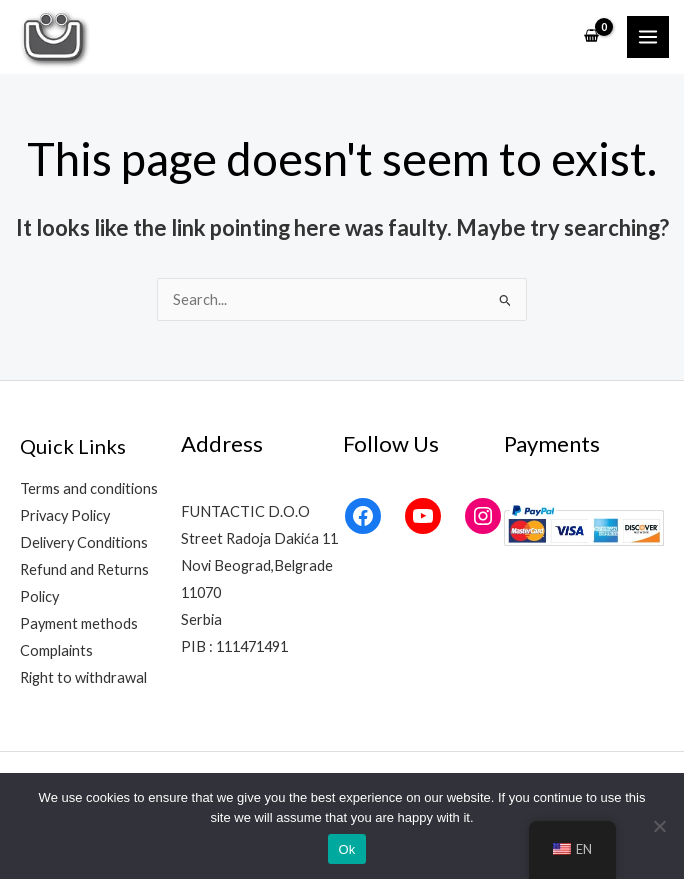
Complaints (56, 650)
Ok (346, 849)
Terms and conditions (89, 488)
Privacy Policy (65, 515)
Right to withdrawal (83, 677)
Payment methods (79, 623)
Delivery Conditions (84, 542)
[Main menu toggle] (648, 37)
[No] (659, 826)
